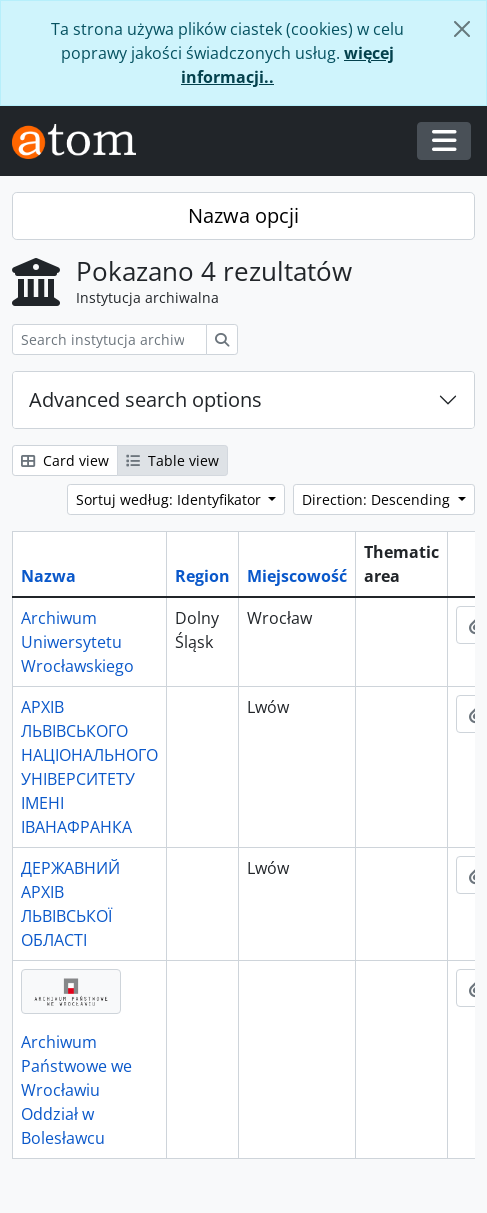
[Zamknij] (462, 29)
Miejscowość (297, 576)
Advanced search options (145, 399)
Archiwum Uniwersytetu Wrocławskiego (77, 642)
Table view (172, 460)
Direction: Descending (378, 499)
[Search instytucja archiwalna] (109, 339)
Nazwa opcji (243, 215)
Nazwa (48, 576)
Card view (65, 460)
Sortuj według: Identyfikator (170, 499)
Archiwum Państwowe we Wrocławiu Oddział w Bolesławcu (76, 1090)
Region (202, 576)
